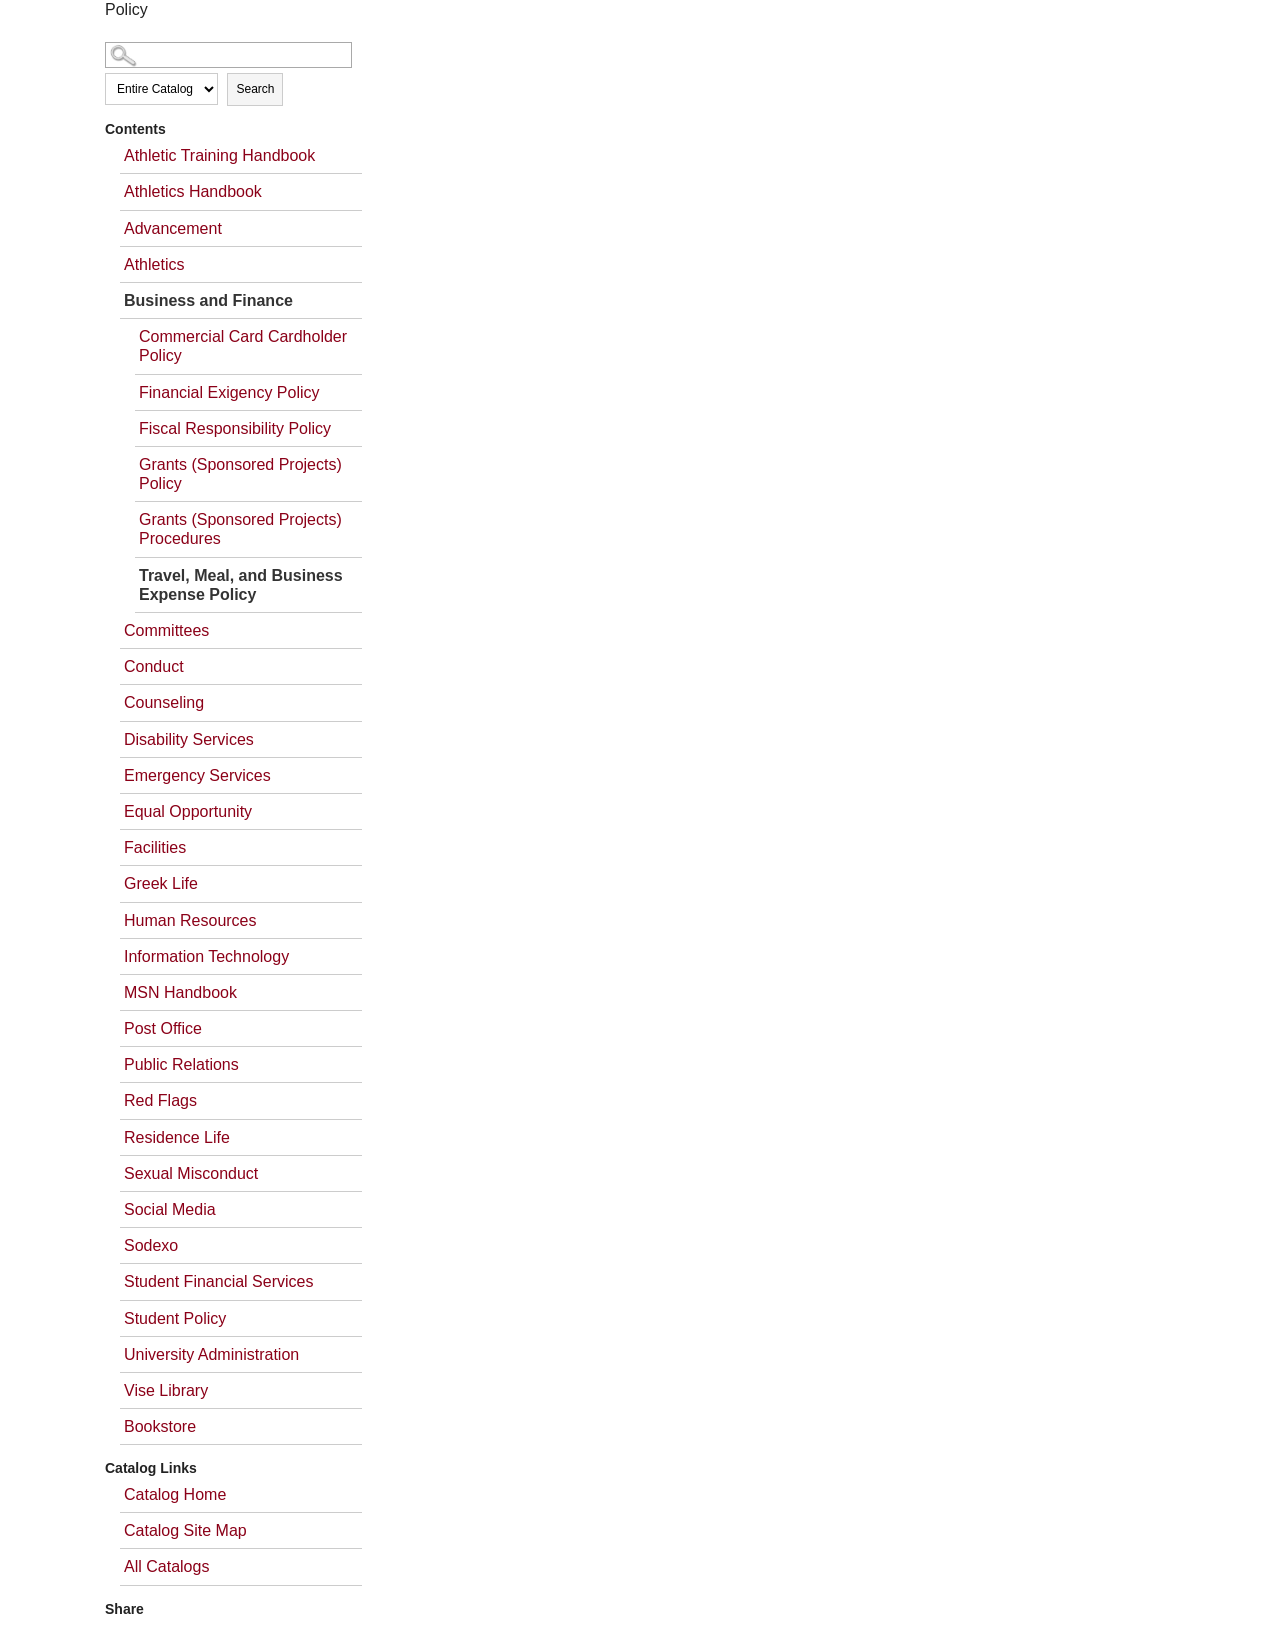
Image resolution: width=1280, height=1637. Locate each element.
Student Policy (175, 1318)
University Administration (211, 1354)
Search (255, 89)
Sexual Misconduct (191, 1173)
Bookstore (160, 1426)
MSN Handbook (180, 992)
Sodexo (151, 1245)
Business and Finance (208, 300)
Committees (166, 630)
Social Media (170, 1209)
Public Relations (181, 1064)
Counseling (164, 702)
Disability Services (189, 739)
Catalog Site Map (185, 1530)
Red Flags (160, 1100)
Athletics (154, 264)
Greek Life (161, 883)
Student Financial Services (218, 1281)
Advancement (173, 228)
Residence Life (177, 1137)
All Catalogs (166, 1566)
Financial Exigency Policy (229, 392)
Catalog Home (175, 1494)
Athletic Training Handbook (219, 155)
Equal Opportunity (188, 811)
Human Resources (190, 920)
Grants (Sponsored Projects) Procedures (240, 529)
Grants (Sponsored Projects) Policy (240, 474)
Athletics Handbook (193, 191)
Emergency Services (197, 775)
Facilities (155, 847)
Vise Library (166, 1390)
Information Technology (206, 956)
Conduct (154, 666)
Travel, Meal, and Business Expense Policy (241, 585)
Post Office (163, 1028)
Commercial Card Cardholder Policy (243, 346)
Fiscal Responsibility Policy (235, 428)
